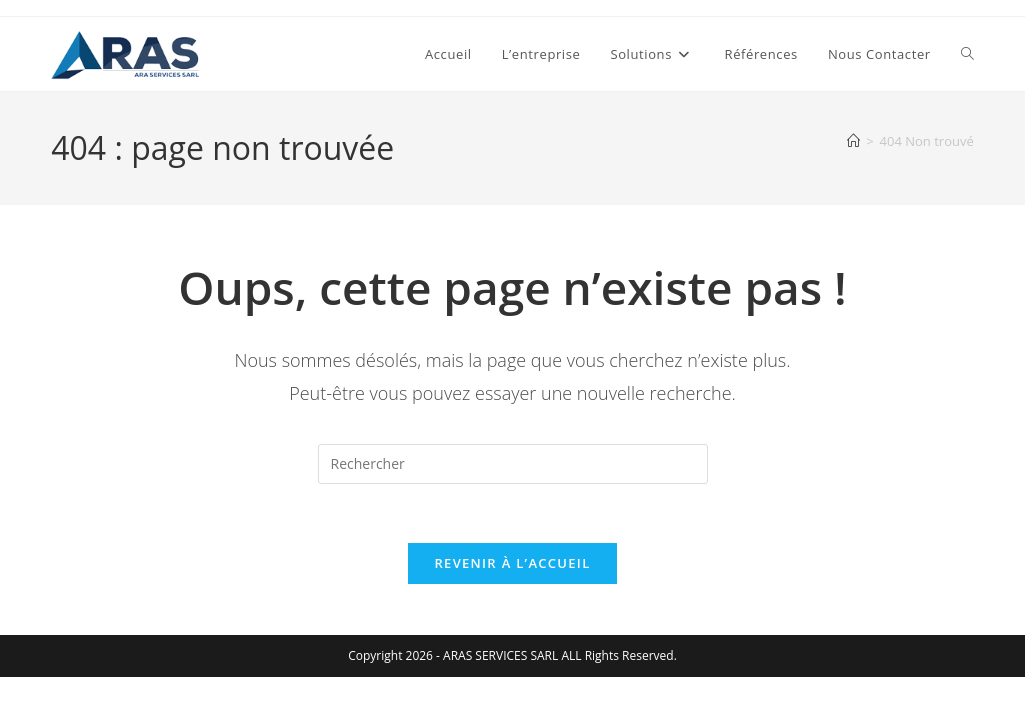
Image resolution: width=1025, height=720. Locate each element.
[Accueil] (853, 141)
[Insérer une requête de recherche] (513, 464)
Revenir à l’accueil (512, 565)
